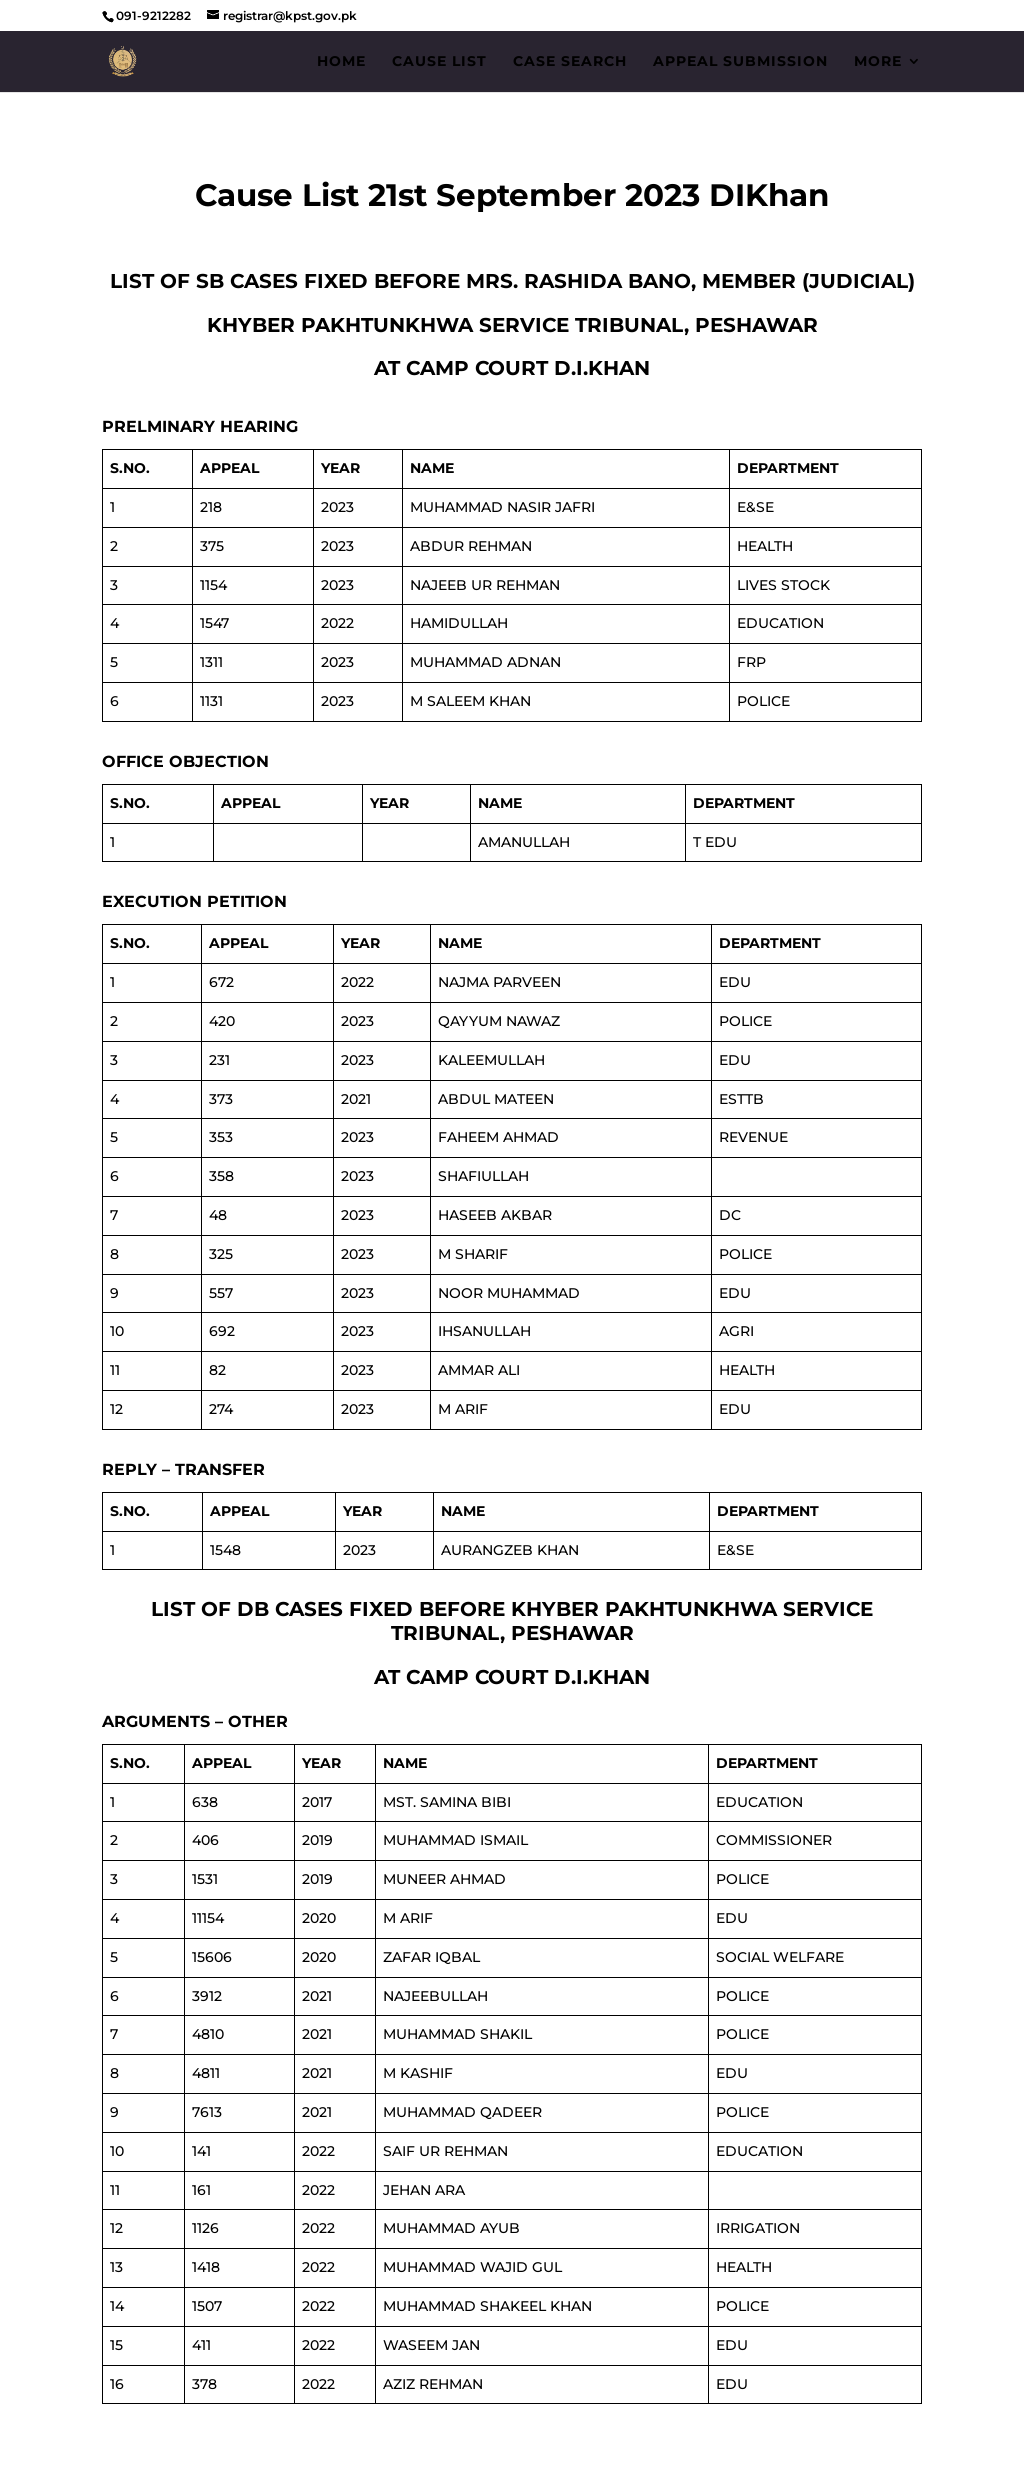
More (878, 62)
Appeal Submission (740, 62)
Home (341, 62)
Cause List (439, 62)
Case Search (570, 62)
